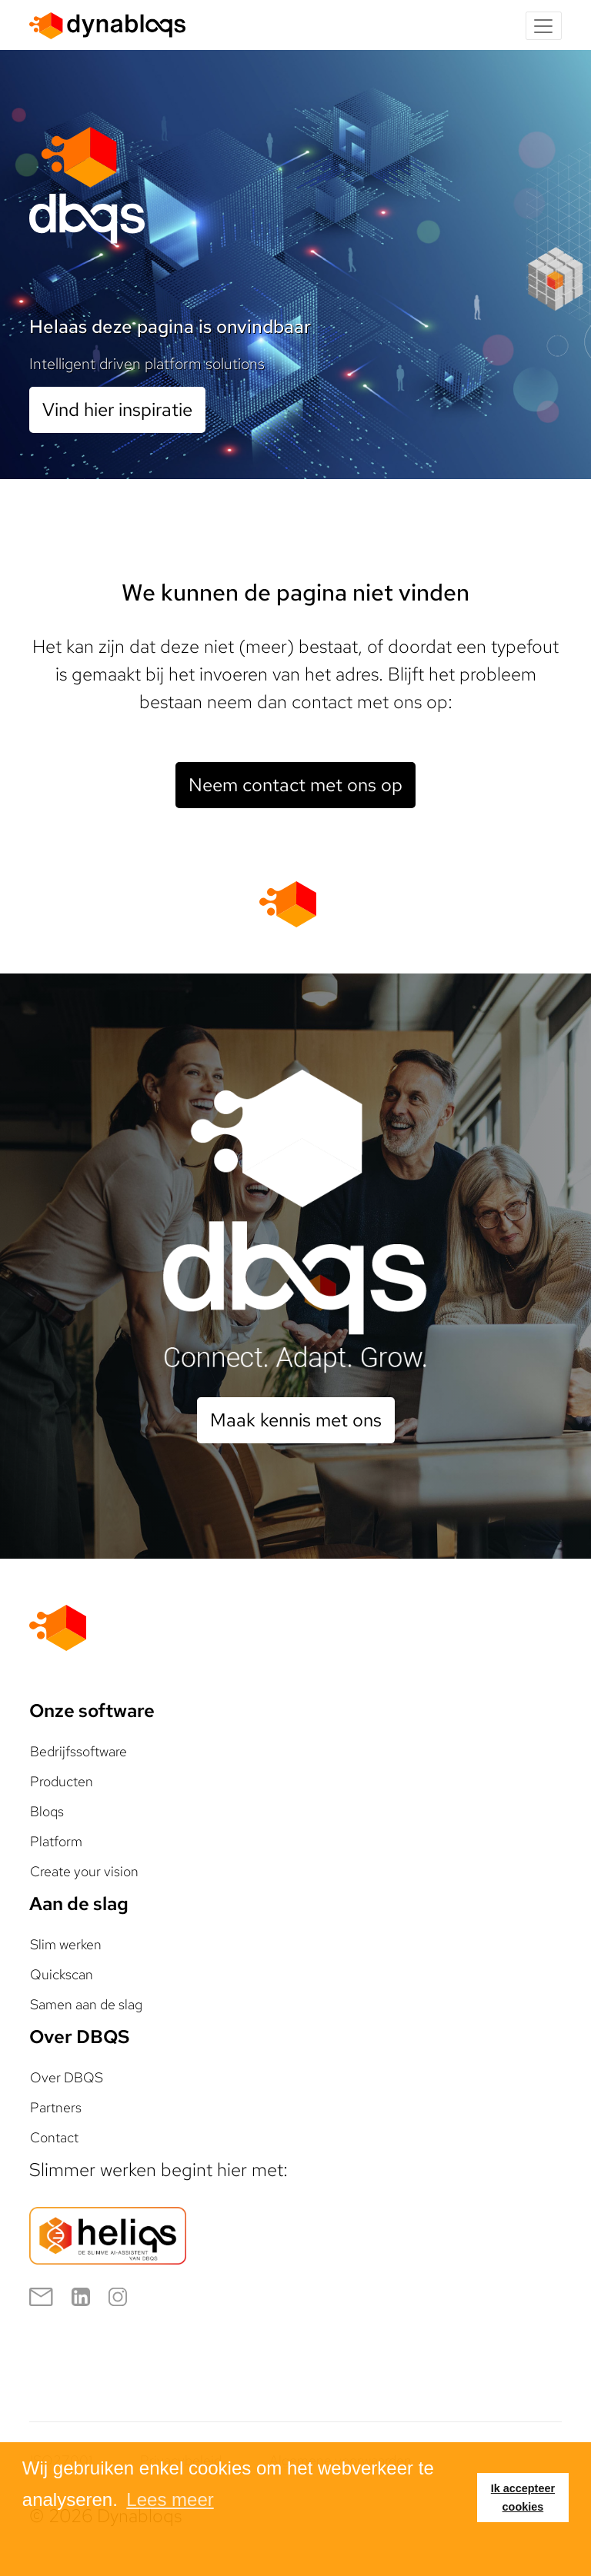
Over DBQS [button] (66, 2077)
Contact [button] (54, 2137)
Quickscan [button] (61, 1974)
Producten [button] (61, 1781)
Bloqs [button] (47, 1811)
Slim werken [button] (66, 1944)
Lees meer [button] (169, 2499)
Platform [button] (56, 1841)
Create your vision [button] (84, 1871)
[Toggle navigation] (544, 26)
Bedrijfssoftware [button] (78, 1751)
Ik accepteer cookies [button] (523, 2497)
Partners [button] (56, 2107)
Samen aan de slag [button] (86, 2004)
